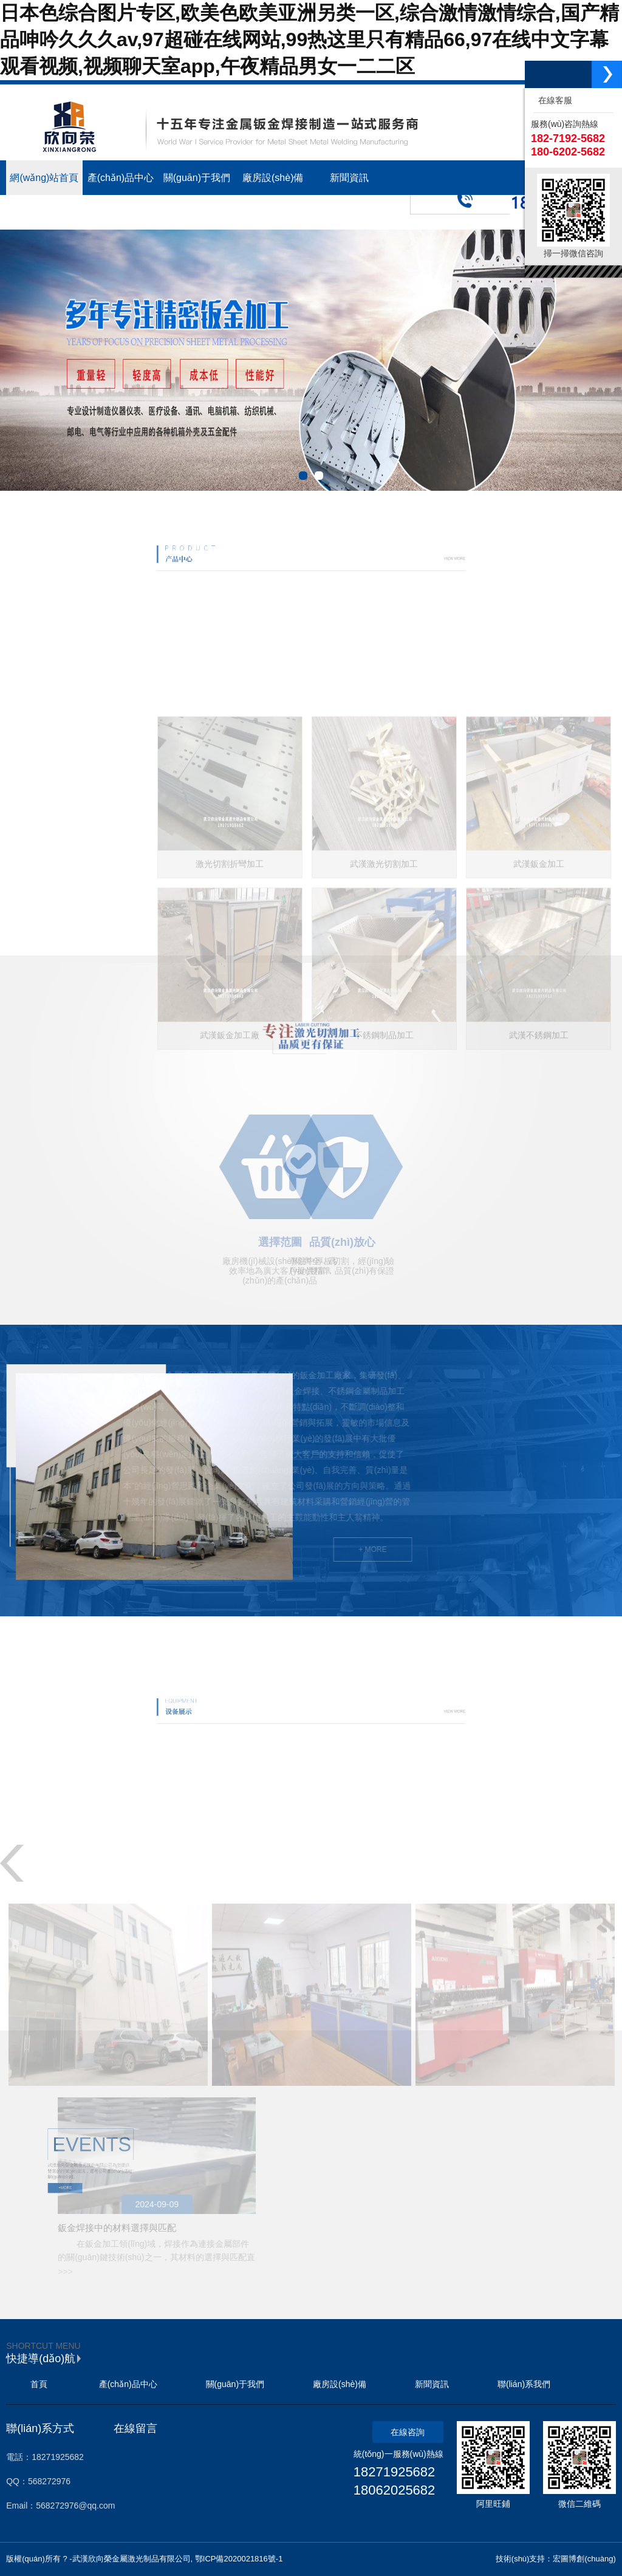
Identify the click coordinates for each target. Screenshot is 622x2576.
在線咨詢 (408, 2432)
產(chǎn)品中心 (128, 2384)
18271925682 (395, 2471)
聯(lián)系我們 (523, 2384)
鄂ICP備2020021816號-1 (239, 2558)
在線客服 (552, 100)
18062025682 (395, 2490)
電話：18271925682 (45, 2457)
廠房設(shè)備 (339, 2384)
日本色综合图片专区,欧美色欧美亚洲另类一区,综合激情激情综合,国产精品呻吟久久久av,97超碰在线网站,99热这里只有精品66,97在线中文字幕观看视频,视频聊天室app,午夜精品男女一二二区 (309, 39)
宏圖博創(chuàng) (584, 2558)
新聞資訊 (432, 2384)
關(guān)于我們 (235, 2384)
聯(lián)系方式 (40, 2428)
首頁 (38, 2384)
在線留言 (135, 2428)
